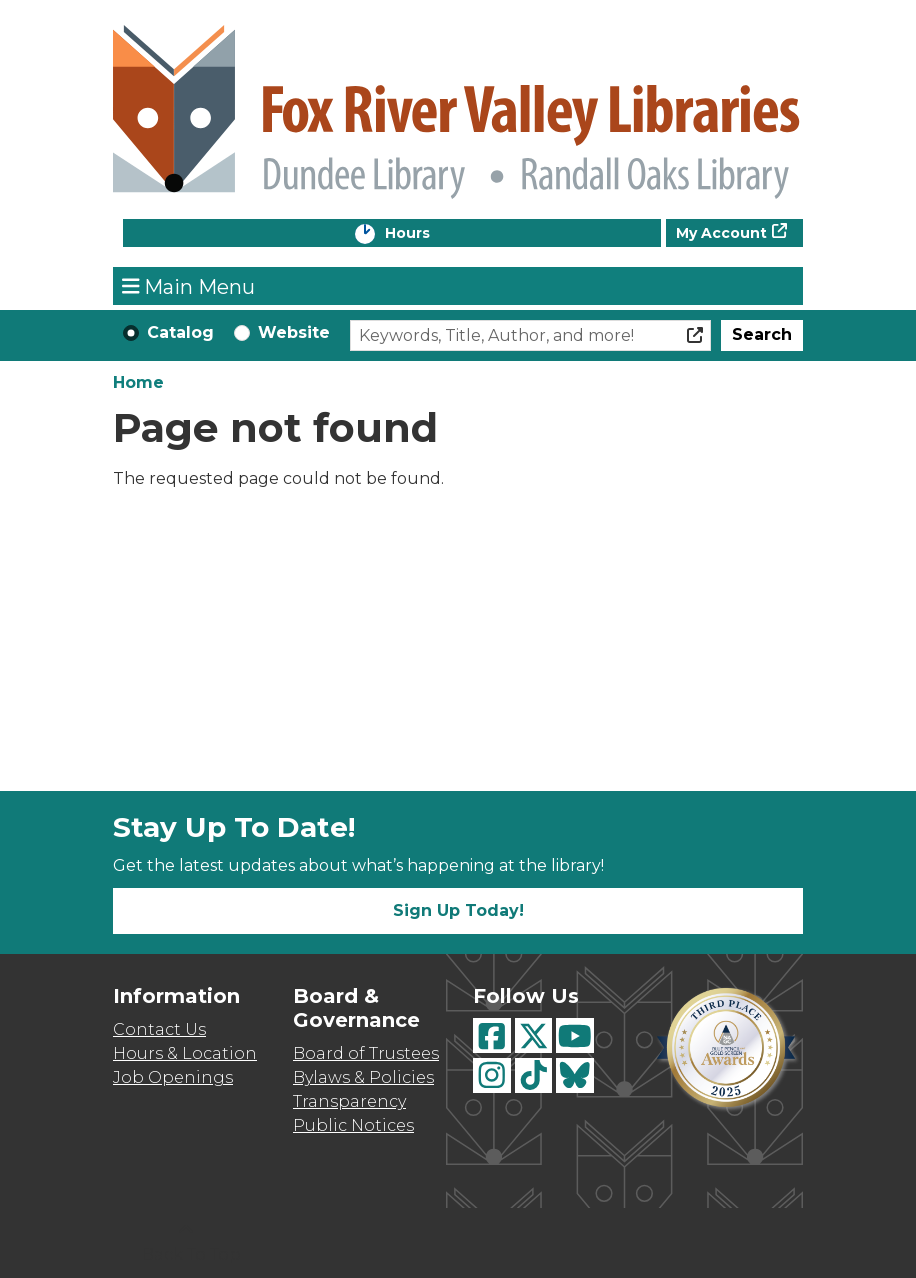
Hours (428, 234)
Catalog (180, 332)
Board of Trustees (366, 1053)
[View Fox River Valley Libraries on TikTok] (534, 1075)
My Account (721, 233)
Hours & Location (185, 1053)
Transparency (349, 1101)
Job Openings (173, 1077)
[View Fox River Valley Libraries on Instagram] (492, 1075)
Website (294, 332)
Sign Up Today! (458, 910)
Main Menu (189, 286)
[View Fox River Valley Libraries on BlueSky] (575, 1075)
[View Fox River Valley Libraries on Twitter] (534, 1035)
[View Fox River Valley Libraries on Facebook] (492, 1035)
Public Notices (353, 1125)
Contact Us (159, 1029)
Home (138, 382)
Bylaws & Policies (363, 1077)
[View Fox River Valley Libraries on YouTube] (575, 1035)
